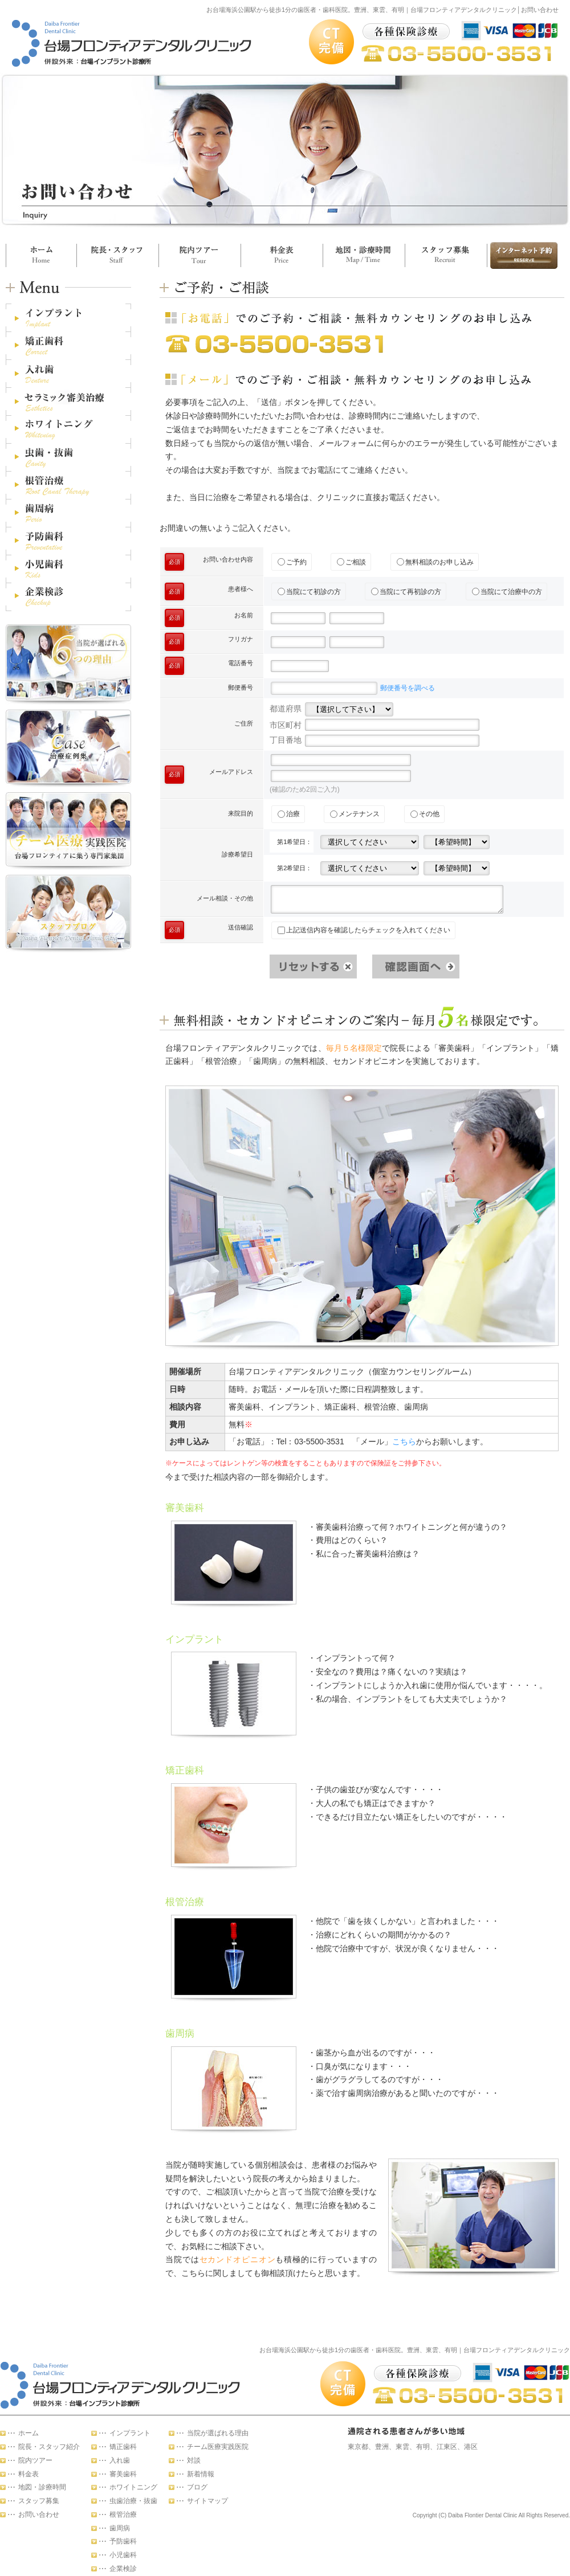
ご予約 (292, 562)
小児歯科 (123, 2555)
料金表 (282, 255)
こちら (404, 1441)
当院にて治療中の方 (507, 592)
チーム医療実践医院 (218, 2447)
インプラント (129, 2433)
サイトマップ (207, 2501)
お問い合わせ (522, 255)
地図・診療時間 (364, 255)
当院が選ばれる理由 (218, 2433)
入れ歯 (119, 2460)
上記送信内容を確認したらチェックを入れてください (364, 930)
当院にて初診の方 (309, 592)
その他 (424, 814)
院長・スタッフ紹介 (49, 2447)
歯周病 (119, 2528)
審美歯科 (123, 2474)
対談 (194, 2460)
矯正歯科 (123, 2447)
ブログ (197, 2487)
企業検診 (123, 2569)
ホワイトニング (133, 2487)
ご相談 (351, 562)
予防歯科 (123, 2541)
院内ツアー (199, 255)
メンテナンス (355, 814)
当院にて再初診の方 (406, 592)
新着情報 (200, 2474)
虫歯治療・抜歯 (133, 2501)
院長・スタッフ (117, 255)
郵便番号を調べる (407, 688)
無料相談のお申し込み (435, 562)
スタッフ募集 (446, 255)
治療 (289, 814)
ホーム (41, 255)
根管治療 (123, 2514)
